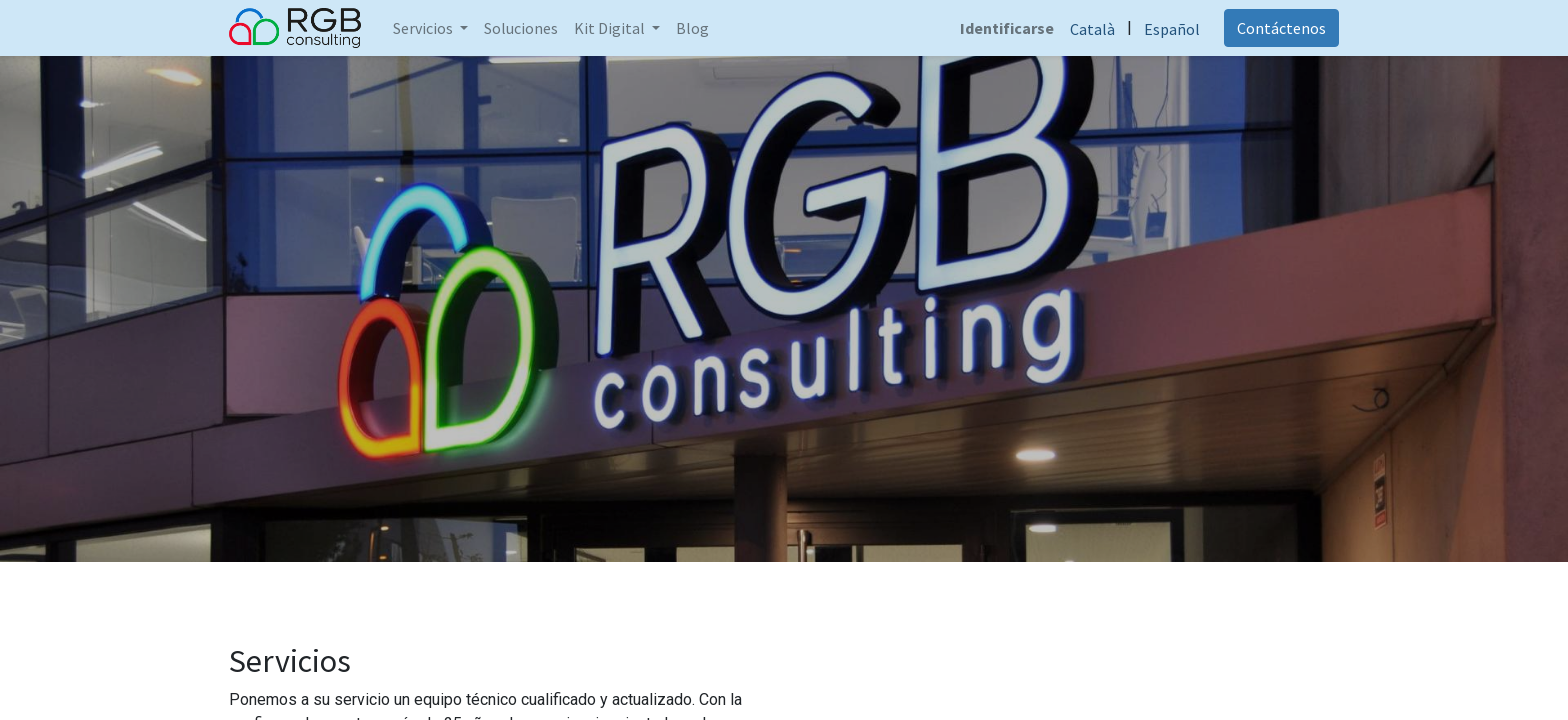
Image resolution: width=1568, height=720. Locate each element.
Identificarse (1007, 28)
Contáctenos (1281, 28)
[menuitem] (521, 28)
